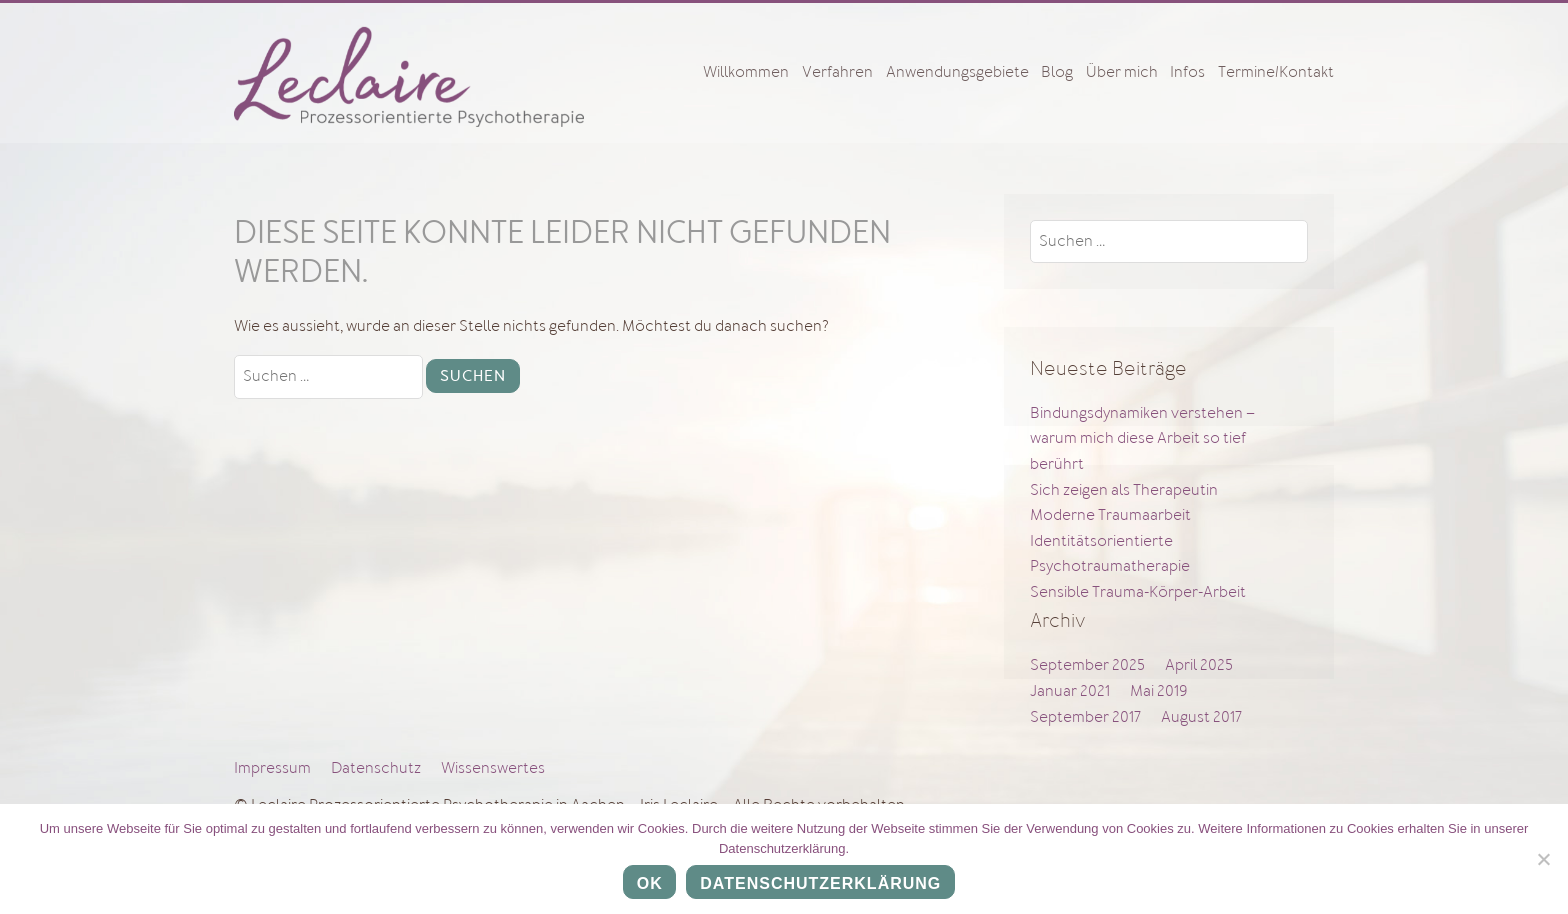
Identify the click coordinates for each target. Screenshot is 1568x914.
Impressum (272, 768)
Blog (1057, 72)
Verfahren (837, 72)
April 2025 (1199, 665)
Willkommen (746, 72)
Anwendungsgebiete (957, 72)
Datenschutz (376, 768)
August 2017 (1201, 717)
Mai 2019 (1158, 691)
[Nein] (1543, 859)
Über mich (1122, 72)
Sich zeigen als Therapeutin (1124, 490)
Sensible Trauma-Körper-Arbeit (1138, 592)
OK (650, 883)
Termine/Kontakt (1276, 72)
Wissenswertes (493, 768)
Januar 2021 (1070, 691)
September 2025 (1087, 665)
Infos (1187, 72)
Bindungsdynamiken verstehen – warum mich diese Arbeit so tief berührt (1142, 438)
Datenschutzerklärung (820, 883)
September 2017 (1085, 717)
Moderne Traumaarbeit (1110, 515)
